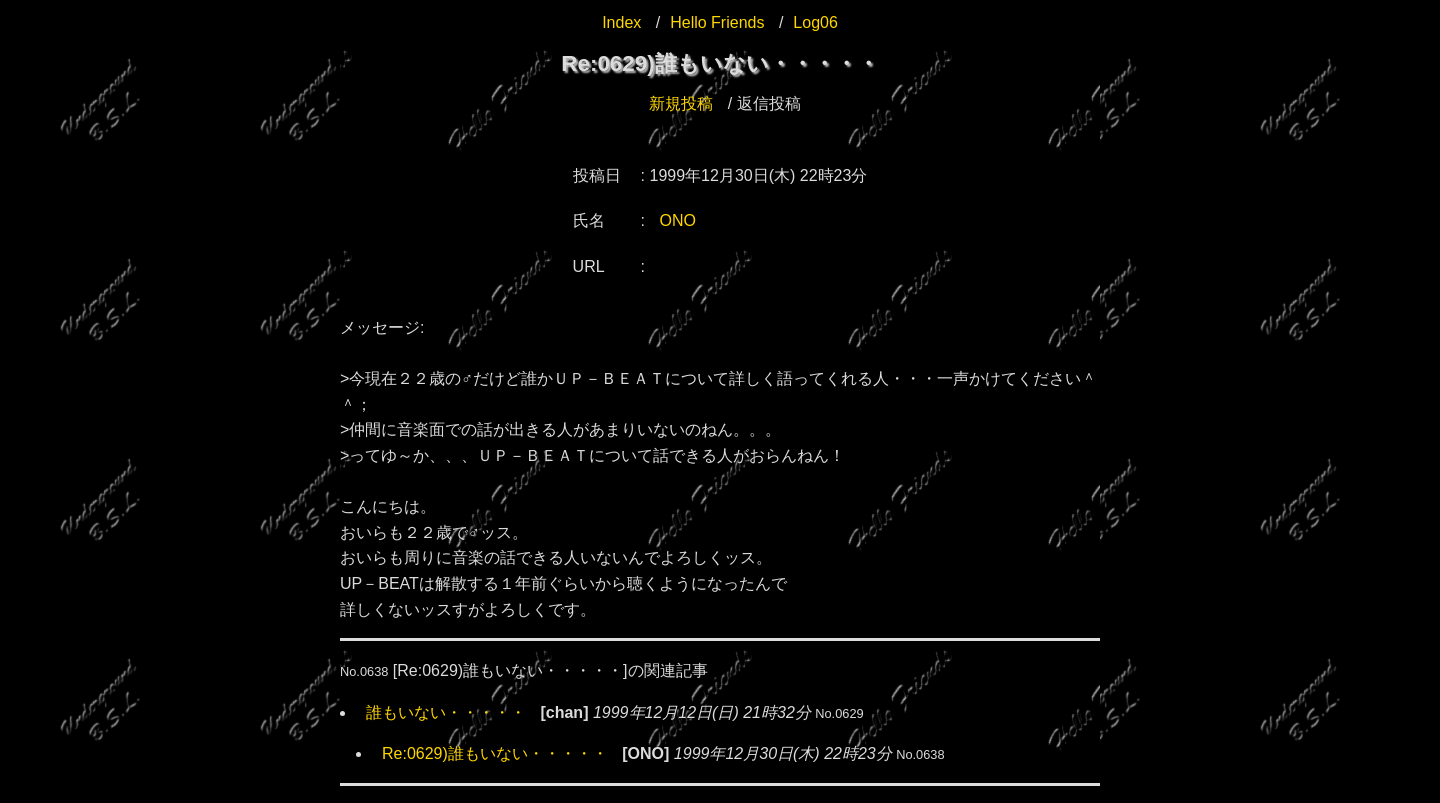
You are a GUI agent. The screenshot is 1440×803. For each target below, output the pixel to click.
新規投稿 (681, 103)
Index (621, 22)
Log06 (815, 22)
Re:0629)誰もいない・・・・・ (495, 753)
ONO (678, 220)
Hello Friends (717, 22)
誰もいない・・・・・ (446, 712)
